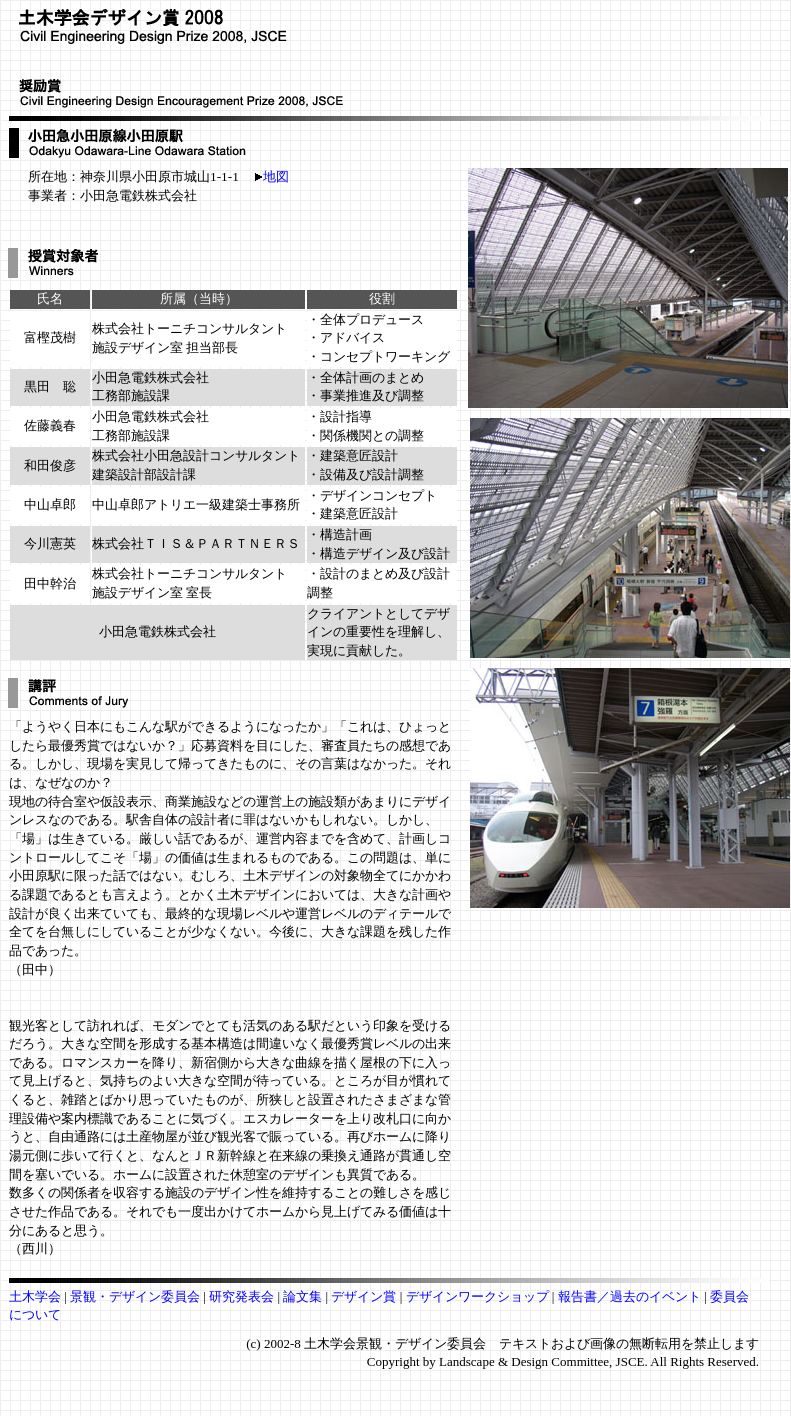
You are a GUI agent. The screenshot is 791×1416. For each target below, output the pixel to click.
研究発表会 (241, 1296)
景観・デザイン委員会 (136, 1296)
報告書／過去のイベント (631, 1296)
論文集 (302, 1296)
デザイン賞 (363, 1296)
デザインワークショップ (479, 1296)
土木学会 (36, 1296)
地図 (272, 176)
